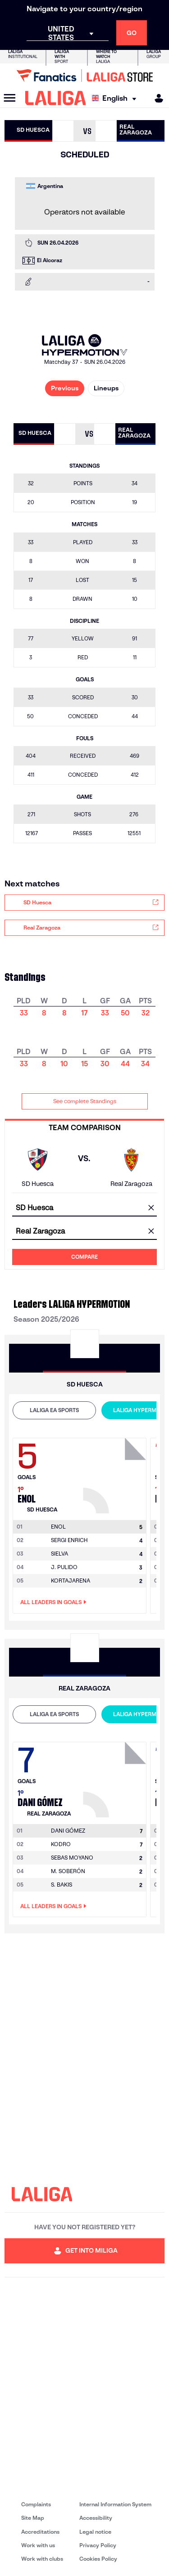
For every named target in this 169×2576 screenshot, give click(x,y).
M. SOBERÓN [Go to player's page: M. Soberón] (68, 1871)
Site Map (32, 2518)
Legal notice (95, 2532)
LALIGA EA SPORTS (54, 1410)
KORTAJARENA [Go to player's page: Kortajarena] (70, 1580)
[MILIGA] (155, 98)
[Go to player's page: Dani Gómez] (116, 1777)
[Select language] (116, 98)
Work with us (38, 2545)
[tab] (54, 1410)
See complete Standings (84, 1101)
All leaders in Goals (53, 1602)
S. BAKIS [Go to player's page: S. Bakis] (61, 1884)
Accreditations (40, 2532)
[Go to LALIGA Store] (84, 75)
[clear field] (151, 1208)
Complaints (36, 2504)
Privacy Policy (97, 2545)
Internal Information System (115, 2504)
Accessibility (95, 2518)
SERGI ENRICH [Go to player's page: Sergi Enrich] (69, 1540)
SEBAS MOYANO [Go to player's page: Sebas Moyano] (72, 1857)
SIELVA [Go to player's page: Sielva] (59, 1553)
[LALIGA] (55, 98)
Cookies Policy (98, 2559)
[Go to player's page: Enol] (116, 1473)
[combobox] (84, 1208)
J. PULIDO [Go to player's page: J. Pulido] (64, 1567)
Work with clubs (42, 2559)
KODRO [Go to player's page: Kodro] (61, 1844)
